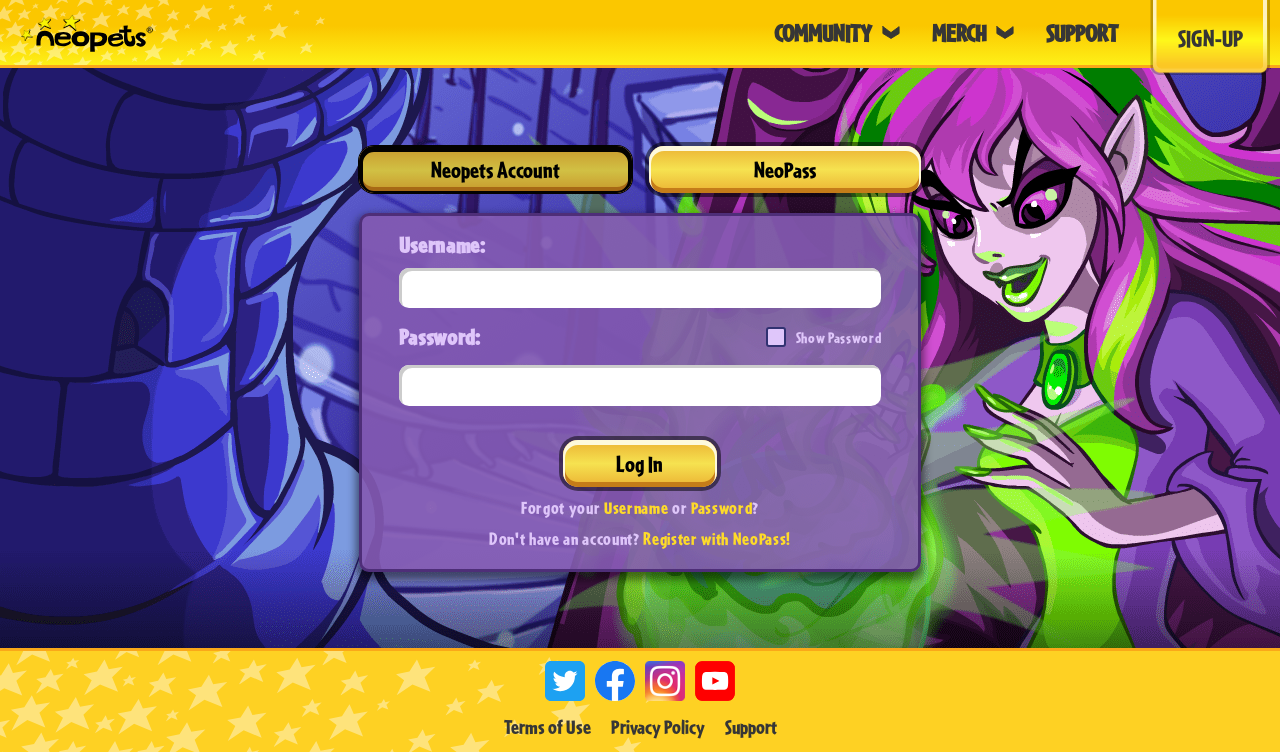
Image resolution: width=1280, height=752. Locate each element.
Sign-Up (1210, 38)
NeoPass (785, 169)
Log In (639, 463)
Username (636, 507)
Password (721, 507)
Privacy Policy (658, 727)
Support (751, 727)
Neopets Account (495, 169)
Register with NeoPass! (717, 538)
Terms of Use (547, 727)
